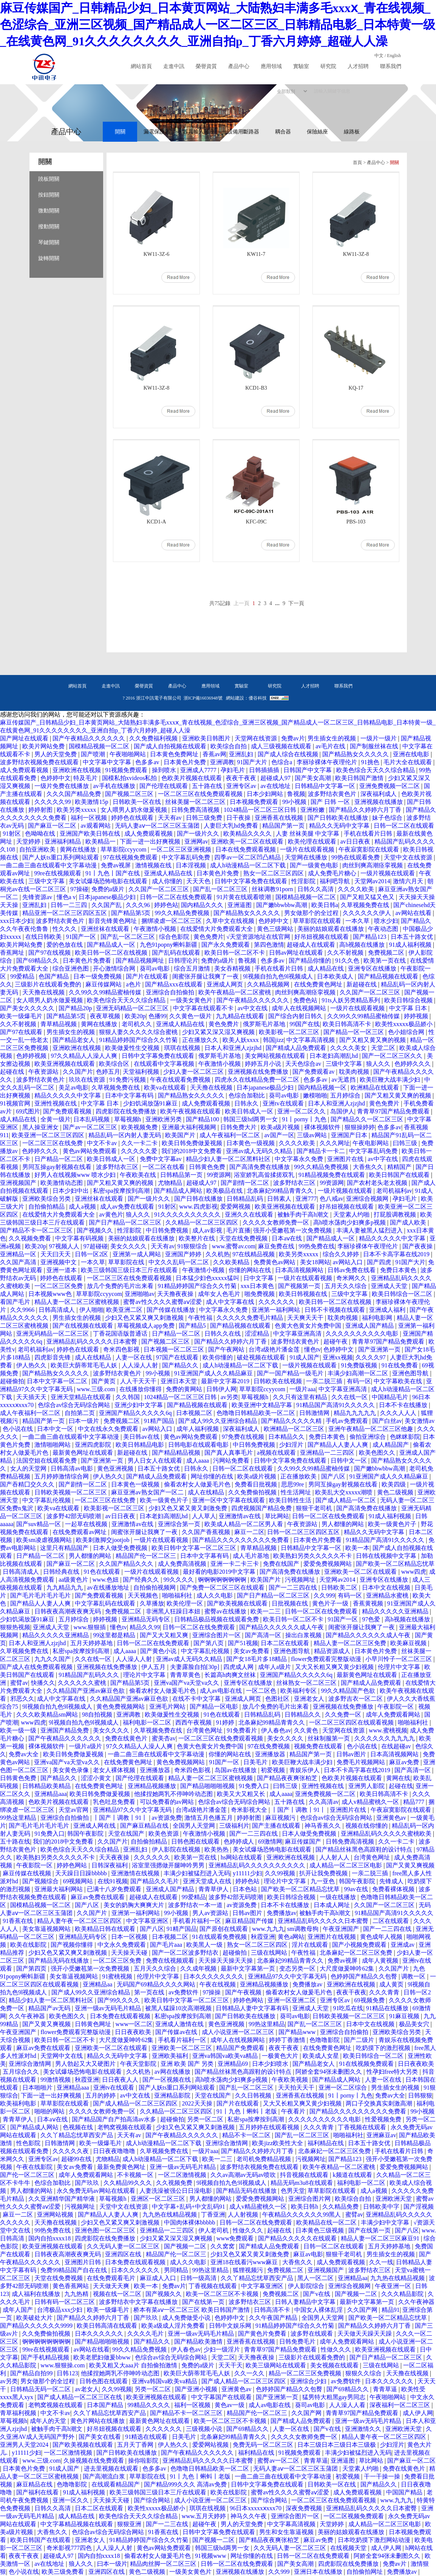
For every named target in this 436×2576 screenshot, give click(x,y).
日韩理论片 (183, 960)
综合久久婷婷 (341, 1254)
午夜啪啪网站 (128, 754)
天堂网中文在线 (62, 2056)
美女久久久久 (129, 1246)
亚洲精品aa (98, 1984)
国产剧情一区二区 (246, 1183)
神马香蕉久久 (323, 1825)
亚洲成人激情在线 (180, 2024)
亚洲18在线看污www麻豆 (245, 2262)
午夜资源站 (44, 1071)
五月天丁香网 (136, 2444)
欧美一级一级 (19, 1730)
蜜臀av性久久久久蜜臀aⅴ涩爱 (163, 1302)
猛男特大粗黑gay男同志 (334, 2397)
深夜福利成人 (379, 794)
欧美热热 (217, 1849)
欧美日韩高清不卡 (348, 1024)
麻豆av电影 (308, 2254)
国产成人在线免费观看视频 (37, 1667)
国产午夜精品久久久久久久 (90, 738)
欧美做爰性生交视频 (133, 1048)
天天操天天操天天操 (226, 1960)
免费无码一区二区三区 (264, 2444)
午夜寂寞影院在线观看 (369, 849)
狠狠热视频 (15, 1627)
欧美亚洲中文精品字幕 (263, 1405)
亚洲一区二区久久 (302, 1111)
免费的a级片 (108, 889)
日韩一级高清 (199, 2278)
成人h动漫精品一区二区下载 (248, 865)
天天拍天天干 (297, 2087)
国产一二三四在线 (293, 1587)
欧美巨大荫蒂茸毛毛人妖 (85, 1365)
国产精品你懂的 (310, 960)
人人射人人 (335, 1857)
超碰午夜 (336, 1341)
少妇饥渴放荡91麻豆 (151, 1103)
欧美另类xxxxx (77, 810)
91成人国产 (304, 1357)
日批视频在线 (290, 1603)
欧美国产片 (181, 1135)
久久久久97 (371, 1357)
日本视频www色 (50, 1294)
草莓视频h (128, 1119)
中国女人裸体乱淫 (319, 2310)
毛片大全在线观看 (408, 762)
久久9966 (23, 1310)
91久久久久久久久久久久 (188, 1214)
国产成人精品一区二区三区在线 (80, 2397)
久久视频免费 (175, 2183)
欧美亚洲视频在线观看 (65, 1063)
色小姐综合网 (407, 1032)
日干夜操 (239, 817)
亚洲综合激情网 (31, 2063)
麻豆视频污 (281, 1817)
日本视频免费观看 (255, 802)
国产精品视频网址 (140, 960)
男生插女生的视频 (332, 738)
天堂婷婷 (29, 841)
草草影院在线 (127, 1262)
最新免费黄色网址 (122, 2167)
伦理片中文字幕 (400, 1667)
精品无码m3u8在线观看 (302, 2183)
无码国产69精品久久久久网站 (157, 1984)
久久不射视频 (346, 952)
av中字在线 (383, 1159)
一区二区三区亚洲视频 (182, 849)
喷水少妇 (386, 921)
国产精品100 (203, 1119)
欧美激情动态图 (62, 1183)
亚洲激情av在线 (240, 1516)
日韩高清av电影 (72, 1468)
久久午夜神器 (27, 2016)
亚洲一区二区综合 (343, 2087)
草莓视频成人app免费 (146, 1325)
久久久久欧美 (357, 889)
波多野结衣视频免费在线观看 (40, 762)
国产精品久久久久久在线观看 (298, 2238)
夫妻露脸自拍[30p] (195, 1667)
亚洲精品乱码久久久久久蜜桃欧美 (387, 1833)
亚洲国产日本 (350, 1135)
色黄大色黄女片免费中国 (309, 1325)
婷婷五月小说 (264, 1063)
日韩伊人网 (221, 1389)
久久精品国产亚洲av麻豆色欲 (86, 1690)
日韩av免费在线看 (352, 1270)
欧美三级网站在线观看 (277, 2365)
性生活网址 (296, 1492)
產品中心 (238, 66)
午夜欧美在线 (139, 1175)
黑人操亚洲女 (41, 1127)
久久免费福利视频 (154, 738)
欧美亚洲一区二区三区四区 (49, 1135)
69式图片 (28, 1111)
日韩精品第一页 (182, 1175)
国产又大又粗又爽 (165, 1635)
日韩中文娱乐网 (231, 2325)
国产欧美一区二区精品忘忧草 (395, 1563)
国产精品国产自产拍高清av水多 (115, 2119)
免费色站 (306, 1000)
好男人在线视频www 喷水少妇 (75, 1175)
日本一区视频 (130, 1937)
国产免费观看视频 (68, 1111)
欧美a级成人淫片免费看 (173, 2325)
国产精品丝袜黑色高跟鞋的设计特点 (364, 1849)
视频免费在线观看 (319, 1746)
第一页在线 (150, 1992)
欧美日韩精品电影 (140, 1444)
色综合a (282, 762)
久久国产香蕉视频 (207, 1532)
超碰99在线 (77, 2159)
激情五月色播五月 (209, 1817)
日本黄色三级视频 (320, 2230)
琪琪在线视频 (183, 1048)
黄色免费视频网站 (121, 1706)
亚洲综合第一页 (180, 1524)
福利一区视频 (89, 817)
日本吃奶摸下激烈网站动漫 (375, 2540)
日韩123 (67, 2373)
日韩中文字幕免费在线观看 (252, 881)
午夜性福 (201, 1317)
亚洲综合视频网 (368, 1198)
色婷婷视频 (32, 1056)
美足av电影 (73, 1087)
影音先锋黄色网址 (113, 921)
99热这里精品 (19, 1817)
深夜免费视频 (304, 2508)
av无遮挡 (344, 1079)
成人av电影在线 (221, 1690)
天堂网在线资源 (256, 738)
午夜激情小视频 (156, 929)
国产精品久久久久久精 (292, 1421)
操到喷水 (165, 770)
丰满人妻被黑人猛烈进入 (370, 1230)
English (394, 55)
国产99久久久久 (119, 2000)
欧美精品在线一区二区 (327, 2222)
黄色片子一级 (331, 1603)
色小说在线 (18, 1429)
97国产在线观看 (178, 1357)
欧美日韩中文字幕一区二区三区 (195, 1548)
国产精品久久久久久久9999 (37, 2325)
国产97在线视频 (50, 952)
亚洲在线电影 (412, 754)
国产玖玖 (87, 2183)
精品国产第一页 (284, 825)
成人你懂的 (168, 881)
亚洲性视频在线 (56, 1103)
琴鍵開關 (48, 242)
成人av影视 (208, 1230)
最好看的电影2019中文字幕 (220, 1571)
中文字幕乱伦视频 (47, 1500)
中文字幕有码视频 (80, 1238)
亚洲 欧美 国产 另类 (188, 2063)
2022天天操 (198, 2103)
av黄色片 (111, 1214)
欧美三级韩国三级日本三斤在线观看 (130, 1270)
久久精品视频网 (269, 984)
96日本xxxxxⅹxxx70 (256, 2508)
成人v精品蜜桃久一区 (371, 1802)
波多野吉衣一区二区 (356, 1698)
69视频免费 (370, 2000)
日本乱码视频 (92, 1119)
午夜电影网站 (371, 1143)
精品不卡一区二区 (247, 2135)
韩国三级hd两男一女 (251, 1119)
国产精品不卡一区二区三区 (37, 1230)
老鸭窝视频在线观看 (125, 2127)
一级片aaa (302, 1389)
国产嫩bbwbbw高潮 (282, 905)
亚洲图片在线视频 (332, 1937)
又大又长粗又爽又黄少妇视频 (335, 1667)
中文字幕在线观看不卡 (204, 1008)
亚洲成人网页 (225, 984)
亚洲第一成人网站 (137, 1254)
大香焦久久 (369, 1167)
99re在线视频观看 (58, 873)
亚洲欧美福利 (171, 2056)
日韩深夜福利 (110, 1865)
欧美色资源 (164, 1833)
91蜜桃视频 (118, 1976)
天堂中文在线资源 (409, 857)
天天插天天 (32, 1397)
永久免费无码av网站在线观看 (96, 2190)
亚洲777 (306, 1198)
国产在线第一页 (370, 2230)
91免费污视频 (128, 1079)
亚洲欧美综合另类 (47, 1198)
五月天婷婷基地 (92, 1643)
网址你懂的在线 (213, 1476)
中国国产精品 (405, 2492)
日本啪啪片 (38, 2087)
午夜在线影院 (35, 2167)
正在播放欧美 (299, 1476)
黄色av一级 (230, 2405)
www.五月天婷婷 (205, 2516)
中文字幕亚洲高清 (298, 1333)
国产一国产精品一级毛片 (291, 1373)
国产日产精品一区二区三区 (126, 1222)
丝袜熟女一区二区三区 (307, 1683)
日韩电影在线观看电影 (199, 1444)
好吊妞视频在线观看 (322, 936)
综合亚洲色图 (71, 968)
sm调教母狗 (303, 1929)
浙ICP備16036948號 (203, 698)
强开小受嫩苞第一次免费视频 (293, 1230)
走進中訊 (173, 66)
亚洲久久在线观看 (250, 1214)
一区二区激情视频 (183, 2175)
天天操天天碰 (130, 1952)
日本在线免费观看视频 (246, 849)
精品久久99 (145, 1627)
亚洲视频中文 (59, 1262)
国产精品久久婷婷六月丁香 (366, 810)
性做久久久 (248, 2230)
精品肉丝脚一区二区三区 (164, 2564)
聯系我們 (390, 66)
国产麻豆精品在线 (145, 1825)
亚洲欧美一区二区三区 (182, 2048)
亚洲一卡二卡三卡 (235, 1563)
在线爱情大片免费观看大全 (217, 929)
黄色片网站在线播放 (98, 2421)
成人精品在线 (326, 968)
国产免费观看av (314, 1071)
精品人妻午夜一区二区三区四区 (80, 1921)
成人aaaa (198, 1460)
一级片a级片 (86, 1746)
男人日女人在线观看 (156, 1460)
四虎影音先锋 (53, 1357)
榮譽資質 (206, 66)
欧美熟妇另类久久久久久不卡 (313, 1556)
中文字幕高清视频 (311, 1040)
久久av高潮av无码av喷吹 (243, 2175)
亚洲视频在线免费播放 (259, 1071)
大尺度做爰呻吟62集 (348, 1968)
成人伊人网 (418, 2413)
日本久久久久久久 (136, 2270)
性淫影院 (304, 881)
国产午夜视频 (244, 1992)
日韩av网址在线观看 (297, 952)
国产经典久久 (142, 1579)
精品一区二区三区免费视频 (306, 2373)
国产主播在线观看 (277, 1825)
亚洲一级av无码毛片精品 (108, 2008)
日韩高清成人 (57, 1310)
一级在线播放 (338, 1897)
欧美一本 (357, 1548)
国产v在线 (317, 2294)
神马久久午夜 (249, 2516)
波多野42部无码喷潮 (74, 1516)
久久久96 (139, 905)
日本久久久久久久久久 (214, 1976)
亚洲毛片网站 (168, 1706)
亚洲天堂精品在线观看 (82, 1397)
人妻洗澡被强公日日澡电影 (176, 2190)
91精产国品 (160, 1421)
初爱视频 (273, 1770)
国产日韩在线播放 (199, 1198)
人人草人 (204, 1516)
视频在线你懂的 (367, 1825)
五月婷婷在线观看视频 (270, 2127)
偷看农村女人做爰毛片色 (198, 1484)
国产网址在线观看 (25, 738)
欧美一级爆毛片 (22, 1016)
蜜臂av (19, 1683)
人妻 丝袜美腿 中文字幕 (308, 833)
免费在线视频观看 (171, 1960)
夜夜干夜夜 (242, 778)
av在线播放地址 (108, 1587)
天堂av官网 (74, 1810)
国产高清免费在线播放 (260, 1167)
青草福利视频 (19, 2413)
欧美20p (135, 1016)
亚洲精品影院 (173, 2095)
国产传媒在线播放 (171, 1310)
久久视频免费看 (31, 1238)
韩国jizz (273, 1040)
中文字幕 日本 (408, 1008)
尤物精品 (171, 1183)
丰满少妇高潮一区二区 (359, 1373)
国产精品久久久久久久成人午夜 (282, 1627)
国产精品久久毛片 (155, 1881)
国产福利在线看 (38, 2492)
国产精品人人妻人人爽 (339, 1444)
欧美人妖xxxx (241, 1040)
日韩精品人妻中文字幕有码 (253, 2008)
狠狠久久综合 (364, 2373)
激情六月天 (409, 881)
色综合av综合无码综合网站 (74, 1405)
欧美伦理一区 (185, 1603)
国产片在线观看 (148, 976)
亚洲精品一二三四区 (328, 1452)
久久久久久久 (277, 1302)
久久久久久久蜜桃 (83, 1683)
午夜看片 (294, 2111)
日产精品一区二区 (59, 1159)
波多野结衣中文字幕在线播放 (139, 2302)
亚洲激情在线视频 (136, 1873)
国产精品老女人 (74, 1040)
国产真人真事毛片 (229, 1452)
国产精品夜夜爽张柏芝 (288, 1778)
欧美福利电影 (19, 2103)
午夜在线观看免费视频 (181, 1079)
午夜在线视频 (218, 1984)
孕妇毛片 (233, 770)
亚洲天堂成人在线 (208, 1881)
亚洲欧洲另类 (164, 1119)
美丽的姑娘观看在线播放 (331, 929)
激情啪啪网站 (53, 1444)
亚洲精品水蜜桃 (388, 1595)
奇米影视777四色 (69, 2548)
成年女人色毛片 (220, 1294)
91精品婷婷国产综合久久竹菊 (139, 1040)
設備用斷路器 (243, 132)
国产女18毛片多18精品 (257, 1659)
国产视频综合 (41, 1881)
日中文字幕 (259, 1278)
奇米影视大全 (250, 1810)
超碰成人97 (276, 778)
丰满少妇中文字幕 (386, 2222)
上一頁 (241, 603)
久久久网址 (335, 1143)
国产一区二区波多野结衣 (186, 1952)
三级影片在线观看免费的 (49, 984)
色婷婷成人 (239, 1841)
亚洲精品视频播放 (153, 1786)
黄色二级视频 (396, 1492)
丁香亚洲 (213, 2214)
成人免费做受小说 (187, 2317)
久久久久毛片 (146, 2333)
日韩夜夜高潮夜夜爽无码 (68, 1611)
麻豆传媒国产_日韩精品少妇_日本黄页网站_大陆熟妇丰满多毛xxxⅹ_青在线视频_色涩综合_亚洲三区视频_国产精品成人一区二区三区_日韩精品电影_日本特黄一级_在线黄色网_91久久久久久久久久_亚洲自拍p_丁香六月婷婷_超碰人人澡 (217, 24)
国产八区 (334, 1476)
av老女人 (87, 2389)
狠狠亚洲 (130, 2524)
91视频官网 (16, 1103)
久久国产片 (78, 1071)
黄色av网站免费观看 (90, 1151)
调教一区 (414, 1976)
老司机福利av (394, 1190)
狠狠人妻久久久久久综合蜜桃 (139, 1032)
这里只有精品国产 (65, 1548)
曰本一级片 (84, 1421)
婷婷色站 (166, 905)
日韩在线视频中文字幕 (387, 1556)
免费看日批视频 (256, 1484)
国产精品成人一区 (112, 944)
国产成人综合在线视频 (289, 754)
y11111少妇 (247, 1873)
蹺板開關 (48, 179)
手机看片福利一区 (198, 1921)
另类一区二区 (206, 2119)
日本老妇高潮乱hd (334, 1056)
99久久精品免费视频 (183, 913)
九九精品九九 (65, 1587)
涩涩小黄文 (97, 1778)
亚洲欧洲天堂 (394, 2198)
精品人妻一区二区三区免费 (351, 1643)
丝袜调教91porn (273, 889)
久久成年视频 (199, 1968)
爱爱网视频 (236, 1206)
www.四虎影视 (198, 1206)
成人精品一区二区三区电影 (346, 1865)
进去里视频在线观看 (112, 2468)
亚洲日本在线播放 (319, 2571)
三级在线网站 (270, 1952)
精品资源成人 (333, 1651)
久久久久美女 (349, 1048)
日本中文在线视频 (387, 1587)
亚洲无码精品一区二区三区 (133, 1008)
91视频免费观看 (127, 770)
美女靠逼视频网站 (47, 1929)
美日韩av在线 (142, 1437)
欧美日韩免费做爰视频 (193, 1143)
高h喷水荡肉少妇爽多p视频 (350, 1222)
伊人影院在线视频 (177, 1849)
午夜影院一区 (396, 1706)
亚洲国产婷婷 (184, 1254)
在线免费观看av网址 (80, 1532)
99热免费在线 (316, 1246)
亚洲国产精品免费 (65, 1730)
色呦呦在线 (41, 833)
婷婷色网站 (72, 1865)
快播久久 (43, 1683)
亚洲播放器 (271, 1754)
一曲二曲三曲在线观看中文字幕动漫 (49, 865)
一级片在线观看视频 (308, 849)
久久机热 (218, 1254)
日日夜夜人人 (121, 2079)
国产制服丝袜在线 (375, 746)
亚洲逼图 (240, 905)
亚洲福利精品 (63, 841)
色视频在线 (78, 2127)
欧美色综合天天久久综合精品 (376, 770)
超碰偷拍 (12, 1381)
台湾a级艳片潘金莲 (275, 1349)
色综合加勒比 (247, 1095)
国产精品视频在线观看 (389, 976)
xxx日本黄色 (258, 1286)
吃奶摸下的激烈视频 (384, 2048)
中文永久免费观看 (122, 1944)
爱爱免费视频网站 (328, 1563)
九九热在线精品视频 (170, 2214)
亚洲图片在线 (346, 1159)
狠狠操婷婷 (360, 1127)
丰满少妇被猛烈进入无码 (197, 1873)
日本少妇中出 (71, 1190)
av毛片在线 (331, 746)
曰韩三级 (406, 1143)
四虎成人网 (239, 1667)
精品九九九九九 (355, 1413)
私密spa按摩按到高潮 (122, 1190)
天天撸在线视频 (44, 992)
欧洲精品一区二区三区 (295, 1429)
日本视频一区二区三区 (175, 1349)
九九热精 (77, 2294)
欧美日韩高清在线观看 (108, 2325)
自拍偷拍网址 (365, 2571)
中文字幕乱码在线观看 (106, 1603)
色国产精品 (54, 976)
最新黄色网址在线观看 (83, 1452)
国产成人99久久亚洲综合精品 (218, 1421)
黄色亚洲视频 (116, 1468)
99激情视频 (56, 2079)
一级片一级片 (379, 738)
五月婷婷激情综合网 (62, 1476)
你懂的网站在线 (250, 1270)
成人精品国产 (391, 1444)
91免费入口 (255, 1786)
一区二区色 (262, 1690)
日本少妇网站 (265, 794)
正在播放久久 (201, 1040)
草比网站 (277, 1516)
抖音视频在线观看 (305, 2175)
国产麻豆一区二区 (53, 825)
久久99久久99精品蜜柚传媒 (106, 992)
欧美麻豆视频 (409, 1643)
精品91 (391, 2310)
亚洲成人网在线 (95, 1825)
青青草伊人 (214, 1889)
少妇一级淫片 (222, 2349)
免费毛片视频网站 (362, 1762)
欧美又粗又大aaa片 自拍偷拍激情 (134, 2365)
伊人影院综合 (307, 2286)
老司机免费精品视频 (264, 2159)
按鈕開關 (48, 195)
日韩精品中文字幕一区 (326, 786)
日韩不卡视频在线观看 (335, 1310)
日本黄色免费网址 (175, 754)
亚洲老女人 (310, 1698)
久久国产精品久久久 (127, 1563)
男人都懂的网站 (343, 1524)
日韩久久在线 (223, 1333)
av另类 (229, 1397)
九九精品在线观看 (241, 1016)
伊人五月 (154, 1667)
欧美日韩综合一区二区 (403, 1294)
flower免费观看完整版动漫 (327, 1659)
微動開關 (48, 211)
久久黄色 (307, 1730)
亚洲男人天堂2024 (25, 2444)
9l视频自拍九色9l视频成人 (278, 976)
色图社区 (278, 1698)
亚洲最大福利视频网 (190, 1127)
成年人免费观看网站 (394, 1714)
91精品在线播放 (388, 2008)
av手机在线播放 (114, 786)
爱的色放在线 (65, 944)
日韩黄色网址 (94, 2024)
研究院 (328, 66)
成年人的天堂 (49, 2421)
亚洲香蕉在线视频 (280, 817)
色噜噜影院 (325, 2040)
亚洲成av (403, 1944)
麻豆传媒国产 (304, 1841)
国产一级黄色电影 (315, 865)
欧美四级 (394, 1484)
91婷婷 (226, 1722)
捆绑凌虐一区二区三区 (172, 921)
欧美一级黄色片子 (165, 1500)
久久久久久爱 (140, 1151)
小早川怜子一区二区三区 (399, 1659)
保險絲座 (317, 132)
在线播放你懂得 (141, 1389)
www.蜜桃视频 (388, 1730)
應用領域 (271, 66)
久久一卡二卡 (140, 1143)
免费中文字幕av (161, 1159)
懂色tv (312, 1349)
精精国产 (400, 1167)
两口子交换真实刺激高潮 (380, 2103)
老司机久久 (137, 1024)
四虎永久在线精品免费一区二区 (258, 1079)
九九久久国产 (53, 1659)
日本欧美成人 (336, 976)
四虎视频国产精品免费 (262, 1508)
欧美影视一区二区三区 (290, 1032)
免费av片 (293, 738)
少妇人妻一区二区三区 (194, 1071)
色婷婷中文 (55, 778)
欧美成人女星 (321, 2056)
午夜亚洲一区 (394, 2286)
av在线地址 (276, 786)
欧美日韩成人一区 (250, 1111)
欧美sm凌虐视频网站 (44, 1540)
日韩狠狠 (420, 2095)
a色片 (134, 984)
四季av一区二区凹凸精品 (248, 857)
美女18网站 (315, 1262)
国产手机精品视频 (46, 2357)
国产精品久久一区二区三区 (368, 1119)
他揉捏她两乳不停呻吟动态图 (174, 1794)
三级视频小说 (205, 2429)
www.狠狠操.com (63, 2365)
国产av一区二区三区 (90, 1127)
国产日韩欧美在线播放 (339, 817)
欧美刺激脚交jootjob (103, 1540)
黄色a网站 (291, 1937)
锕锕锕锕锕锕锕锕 (223, 1579)
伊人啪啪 (91, 1310)
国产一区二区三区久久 (393, 1056)
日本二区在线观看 (286, 1643)
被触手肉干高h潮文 (303, 1214)
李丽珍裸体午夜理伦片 (328, 762)
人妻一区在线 (134, 1357)
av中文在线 (253, 1008)
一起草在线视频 (87, 1524)
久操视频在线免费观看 (94, 2460)
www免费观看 (235, 2238)
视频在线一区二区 (118, 2294)
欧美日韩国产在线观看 (400, 1175)
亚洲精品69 (233, 2063)
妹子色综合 (388, 817)
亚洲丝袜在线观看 (106, 929)
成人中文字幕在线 (231, 1302)
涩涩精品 (258, 1333)
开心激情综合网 (115, 968)
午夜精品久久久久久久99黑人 (302, 2214)
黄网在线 (398, 1778)
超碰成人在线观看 (312, 944)
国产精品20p (76, 1008)
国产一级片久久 (199, 833)
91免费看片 (242, 1730)
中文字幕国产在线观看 (222, 2397)
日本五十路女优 (412, 936)
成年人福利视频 (198, 1429)
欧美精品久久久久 (248, 833)
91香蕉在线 (18, 1921)
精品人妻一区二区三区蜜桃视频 (77, 1302)
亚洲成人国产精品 (370, 1325)
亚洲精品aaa (50, 1794)
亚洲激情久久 (364, 2429)
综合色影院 (175, 936)
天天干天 (230, 2365)
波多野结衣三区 (118, 1167)
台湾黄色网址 (205, 1730)
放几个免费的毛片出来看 (121, 1286)
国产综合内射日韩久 (296, 1016)
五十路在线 (208, 786)
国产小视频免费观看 (360, 1944)
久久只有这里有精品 (301, 1397)
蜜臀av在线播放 (226, 1611)
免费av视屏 (116, 865)
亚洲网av (196, 841)
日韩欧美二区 (340, 1587)
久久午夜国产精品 (274, 2317)
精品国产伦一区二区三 (147, 1556)
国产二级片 (360, 2040)
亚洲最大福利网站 (59, 1889)
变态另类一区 (298, 1968)
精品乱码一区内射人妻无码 (125, 1135)
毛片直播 (238, 1230)
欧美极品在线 (225, 1190)
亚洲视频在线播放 (379, 802)
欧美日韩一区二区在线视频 (112, 952)
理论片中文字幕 (145, 1675)
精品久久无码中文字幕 (340, 825)
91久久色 (348, 960)
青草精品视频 (59, 1024)
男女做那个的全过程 (312, 913)
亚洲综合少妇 (309, 2381)
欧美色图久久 (378, 1452)
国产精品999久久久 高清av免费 (186, 2484)
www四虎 (414, 1571)
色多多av (148, 762)
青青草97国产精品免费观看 (394, 1111)
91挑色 (371, 762)
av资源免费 (167, 1817)
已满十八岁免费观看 (115, 1889)
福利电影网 (378, 1317)
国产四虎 (380, 1262)
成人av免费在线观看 (128, 1206)
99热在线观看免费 (356, 857)
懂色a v (66, 897)
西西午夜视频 (194, 1722)
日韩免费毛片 (298, 2341)
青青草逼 (386, 2389)
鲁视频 (296, 794)
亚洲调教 (222, 762)
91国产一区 (81, 936)
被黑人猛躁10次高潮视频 (179, 2008)
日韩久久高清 (316, 889)
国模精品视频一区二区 (100, 746)
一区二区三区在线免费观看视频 (201, 794)
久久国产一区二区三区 (159, 889)
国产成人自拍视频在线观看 (171, 746)
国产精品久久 (181, 1365)
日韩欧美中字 (382, 2206)
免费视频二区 (387, 952)
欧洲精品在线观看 (375, 1087)
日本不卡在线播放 (404, 1405)
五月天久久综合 (346, 1286)
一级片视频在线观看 (388, 873)
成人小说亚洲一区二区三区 (239, 2032)
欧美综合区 (115, 1063)
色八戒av (331, 1198)
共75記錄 (219, 603)
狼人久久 (379, 1063)
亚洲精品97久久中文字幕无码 (133, 1810)
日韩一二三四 (69, 905)
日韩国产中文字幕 (308, 770)
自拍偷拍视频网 (155, 1587)
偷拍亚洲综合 (368, 1437)
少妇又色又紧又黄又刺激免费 (188, 1508)
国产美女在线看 (100, 2437)
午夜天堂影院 (139, 2063)
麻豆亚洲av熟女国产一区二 (148, 1492)
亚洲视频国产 (19, 1183)
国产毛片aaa (167, 1944)
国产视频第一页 (300, 1286)
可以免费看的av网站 (167, 1802)
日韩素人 (280, 1198)
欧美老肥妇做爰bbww (102, 2357)
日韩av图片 (352, 1754)
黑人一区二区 (316, 2278)
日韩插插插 (265, 770)
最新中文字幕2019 (226, 1381)
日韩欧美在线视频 (278, 1381)
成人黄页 (392, 1984)
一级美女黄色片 (192, 1000)
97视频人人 (65, 1246)
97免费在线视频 (244, 1437)
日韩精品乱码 (245, 1198)
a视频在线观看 (277, 1452)
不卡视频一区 (136, 2175)
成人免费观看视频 (25, 770)
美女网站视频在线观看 (276, 1056)
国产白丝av (387, 1421)
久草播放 (152, 1603)
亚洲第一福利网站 (276, 1310)
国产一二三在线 (168, 2524)
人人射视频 (244, 2214)
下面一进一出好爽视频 (151, 841)
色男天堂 (293, 2190)
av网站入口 (348, 1262)
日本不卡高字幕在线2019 (397, 1254)
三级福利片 (234, 1825)
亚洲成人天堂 (390, 1286)
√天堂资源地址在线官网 (259, 936)
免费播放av (282, 1913)
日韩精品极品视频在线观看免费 (217, 1619)
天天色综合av (304, 1063)
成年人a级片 (275, 1667)
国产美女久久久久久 (28, 1008)
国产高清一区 (264, 1635)
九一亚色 (323, 1881)
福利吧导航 (335, 881)
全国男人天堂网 (194, 1825)
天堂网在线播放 (307, 857)
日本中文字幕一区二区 (58, 1381)
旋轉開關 (48, 258)
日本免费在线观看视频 (121, 2016)
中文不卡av (102, 1143)
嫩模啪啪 (315, 1095)
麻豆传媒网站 (104, 984)
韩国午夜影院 (86, 1833)
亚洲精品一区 (19, 1254)
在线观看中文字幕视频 (165, 1063)
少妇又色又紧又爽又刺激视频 (145, 1317)
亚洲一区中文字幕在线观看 (229, 1500)
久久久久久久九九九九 (385, 1738)
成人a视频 (83, 1206)
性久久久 (65, 929)
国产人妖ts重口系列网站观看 (61, 857)
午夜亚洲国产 (341, 1929)
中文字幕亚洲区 (148, 1921)
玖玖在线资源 (88, 1079)
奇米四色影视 (122, 1349)
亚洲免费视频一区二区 (390, 786)
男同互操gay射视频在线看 (57, 1167)
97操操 (212, 1992)
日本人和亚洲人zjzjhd (233, 1048)
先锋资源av (38, 897)
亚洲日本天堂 (179, 1381)
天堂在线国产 (127, 1833)
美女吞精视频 (233, 968)
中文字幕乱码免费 (187, 857)
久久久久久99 (53, 802)
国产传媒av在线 (177, 2032)
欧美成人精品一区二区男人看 (244, 1524)
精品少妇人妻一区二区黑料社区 (229, 1159)
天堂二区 (384, 1048)
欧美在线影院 (29, 1944)
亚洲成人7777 (199, 770)
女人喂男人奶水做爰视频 (134, 810)
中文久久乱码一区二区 (179, 1262)
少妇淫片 (292, 1444)
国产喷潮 (94, 754)
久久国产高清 (19, 1262)
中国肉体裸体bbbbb (190, 2222)
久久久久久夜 (71, 2151)
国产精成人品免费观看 (297, 1048)
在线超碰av (397, 1746)
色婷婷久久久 (413, 1063)
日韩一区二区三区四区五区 (304, 1532)
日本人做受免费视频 (121, 1548)
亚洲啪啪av (140, 1294)
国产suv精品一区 (39, 1524)
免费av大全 (24, 1754)
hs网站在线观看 (242, 1857)
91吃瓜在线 (348, 2008)
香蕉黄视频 (369, 1603)
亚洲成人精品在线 (169, 873)
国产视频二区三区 (130, 794)
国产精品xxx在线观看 (174, 984)
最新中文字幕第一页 (249, 1968)
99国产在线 (304, 1024)
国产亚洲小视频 (197, 2389)
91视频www (211, 2556)
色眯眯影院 (405, 1437)
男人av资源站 (211, 1913)
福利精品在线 (326, 2143)
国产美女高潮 (313, 778)
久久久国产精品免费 (74, 794)
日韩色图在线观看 (196, 1841)
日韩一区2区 (92, 1254)
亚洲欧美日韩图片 (207, 738)
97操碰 (79, 889)
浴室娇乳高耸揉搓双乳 (265, 1175)
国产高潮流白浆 (105, 2476)
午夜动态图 (384, 929)
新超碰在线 (362, 984)
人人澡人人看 (348, 2405)
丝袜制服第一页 (329, 1738)
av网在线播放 (173, 2071)
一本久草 (358, 921)
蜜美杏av (164, 1738)
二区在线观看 (391, 1921)
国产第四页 (32, 1968)
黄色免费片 (208, 936)
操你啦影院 (144, 2460)
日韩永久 (247, 1103)
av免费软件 (184, 1992)
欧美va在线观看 (165, 1087)
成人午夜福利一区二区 (230, 1135)
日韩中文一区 (349, 1460)
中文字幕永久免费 (300, 1159)
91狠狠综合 (193, 1246)
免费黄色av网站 (275, 1262)
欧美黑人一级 (205, 1944)
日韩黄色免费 (208, 1167)
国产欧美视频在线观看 (238, 1603)
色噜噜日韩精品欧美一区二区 (256, 1413)
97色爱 (372, 1619)
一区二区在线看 (164, 1167)
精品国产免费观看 (241, 2048)
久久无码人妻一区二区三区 (124, 2246)
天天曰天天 (56, 1254)
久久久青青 (385, 1992)
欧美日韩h (305, 2206)
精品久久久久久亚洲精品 (396, 1611)
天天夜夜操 (115, 1857)
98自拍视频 (98, 1714)
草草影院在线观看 (318, 921)
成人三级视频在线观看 (282, 746)
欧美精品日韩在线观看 (106, 1929)
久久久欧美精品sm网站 (47, 1714)
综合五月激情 (193, 968)
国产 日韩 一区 (331, 802)
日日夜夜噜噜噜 (115, 2151)
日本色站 (245, 1889)
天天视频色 (143, 1595)
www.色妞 (107, 1579)
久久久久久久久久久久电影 (363, 1333)
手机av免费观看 (347, 1421)
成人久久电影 (215, 1595)
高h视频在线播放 (362, 944)
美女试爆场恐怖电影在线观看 (109, 881)
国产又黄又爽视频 (410, 1865)
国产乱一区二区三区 (221, 889)
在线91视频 (112, 1881)
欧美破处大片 (35, 2317)
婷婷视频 (417, 1016)
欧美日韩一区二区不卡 (235, 952)
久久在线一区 (350, 1397)
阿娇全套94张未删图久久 (329, 2071)
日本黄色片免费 (185, 762)
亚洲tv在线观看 (284, 1103)
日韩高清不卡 (273, 2310)
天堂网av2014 (372, 881)
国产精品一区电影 (215, 1706)
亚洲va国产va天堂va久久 (187, 1683)
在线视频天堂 (349, 2548)
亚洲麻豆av (381, 2135)
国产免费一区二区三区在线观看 (223, 1587)
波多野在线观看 (312, 2333)
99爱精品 (23, 976)
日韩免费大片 (239, 1127)
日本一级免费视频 (98, 976)
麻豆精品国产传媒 (250, 1921)
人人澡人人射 (140, 1365)
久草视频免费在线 (366, 905)
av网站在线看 (414, 913)
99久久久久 (179, 1579)
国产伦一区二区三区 (28, 2175)
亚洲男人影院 (367, 1786)
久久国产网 (363, 2310)
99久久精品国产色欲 (349, 1690)
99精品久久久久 (150, 2405)
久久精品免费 (341, 2206)
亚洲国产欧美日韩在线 (91, 833)
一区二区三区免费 (59, 1286)
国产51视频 (243, 1643)
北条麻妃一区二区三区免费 (357, 1952)
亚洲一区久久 (71, 2500)
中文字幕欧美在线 (399, 1381)
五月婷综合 (346, 1095)
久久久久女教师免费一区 (277, 1222)
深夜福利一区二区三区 (400, 2405)
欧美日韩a (324, 905)
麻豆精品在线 (35, 2484)
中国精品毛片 (391, 1397)
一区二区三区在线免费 (53, 1143)
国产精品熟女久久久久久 (356, 754)
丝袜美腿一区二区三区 (196, 802)
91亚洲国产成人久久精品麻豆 (214, 1373)
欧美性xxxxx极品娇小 (404, 1024)
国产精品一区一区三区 (354, 1032)
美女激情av (419, 1421)
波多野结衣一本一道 (196, 1905)
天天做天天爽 (112, 2286)
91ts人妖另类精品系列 (352, 1000)
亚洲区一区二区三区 (159, 2198)
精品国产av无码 (50, 2008)
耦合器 (283, 132)
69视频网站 (78, 1881)
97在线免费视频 (269, 1746)
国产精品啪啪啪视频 (208, 1786)
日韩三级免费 (205, 817)
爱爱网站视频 (211, 2444)
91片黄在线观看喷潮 (244, 897)
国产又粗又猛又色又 (368, 897)
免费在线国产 (282, 1563)
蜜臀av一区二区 (279, 2460)
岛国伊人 (342, 1111)
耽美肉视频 (355, 1071)
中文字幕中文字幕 (108, 762)
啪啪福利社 (178, 1595)
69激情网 (270, 1841)
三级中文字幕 (47, 881)
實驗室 (301, 66)
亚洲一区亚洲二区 (292, 2000)
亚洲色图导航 (411, 1373)
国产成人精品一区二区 (346, 1500)
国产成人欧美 (409, 1222)
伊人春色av (276, 1730)
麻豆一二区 (249, 1532)
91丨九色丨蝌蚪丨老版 (247, 2111)
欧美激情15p (92, 802)
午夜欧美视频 (290, 2079)
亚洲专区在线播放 (373, 968)
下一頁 (296, 603)
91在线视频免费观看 (367, 2063)
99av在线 (356, 1889)
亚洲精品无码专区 (147, 1619)
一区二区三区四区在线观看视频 (352, 1722)
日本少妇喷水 (271, 2063)
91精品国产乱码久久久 (90, 1675)
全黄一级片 (55, 1119)
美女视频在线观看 (335, 2365)
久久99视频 (281, 1873)
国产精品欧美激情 (199, 2341)
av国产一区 (279, 1135)
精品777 (414, 1802)
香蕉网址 (13, 952)
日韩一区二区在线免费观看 (177, 897)
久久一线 (381, 2262)
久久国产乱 (107, 905)
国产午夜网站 (227, 1349)
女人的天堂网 (29, 1468)
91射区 (12, 833)
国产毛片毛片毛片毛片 (41, 1595)
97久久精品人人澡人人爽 (85, 1056)
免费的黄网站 (185, 1389)
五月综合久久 (21, 2071)
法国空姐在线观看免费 (47, 1460)
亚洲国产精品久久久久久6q (136, 1413)
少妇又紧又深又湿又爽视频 (219, 1032)
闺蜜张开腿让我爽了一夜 (206, 976)
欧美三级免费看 (63, 2571)
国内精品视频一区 (323, 1087)
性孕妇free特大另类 (393, 2071)
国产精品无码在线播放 (59, 1960)
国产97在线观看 (22, 1032)
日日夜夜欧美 (134, 2032)
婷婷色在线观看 (133, 817)
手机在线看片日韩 (369, 833)
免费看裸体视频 (394, 1889)
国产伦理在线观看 (164, 786)
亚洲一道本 (62, 1270)
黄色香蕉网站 (71, 2286)
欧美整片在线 (197, 1238)
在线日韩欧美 (44, 936)
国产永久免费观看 (226, 944)
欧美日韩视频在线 (304, 1294)
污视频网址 (301, 1579)
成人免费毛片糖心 (333, 873)
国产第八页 (209, 1643)
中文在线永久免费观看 (109, 1429)
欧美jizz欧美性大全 (278, 2143)
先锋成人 (392, 1881)
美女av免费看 (252, 1651)
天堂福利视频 (142, 1071)
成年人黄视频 (381, 1960)
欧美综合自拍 (229, 746)
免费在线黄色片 (127, 1738)
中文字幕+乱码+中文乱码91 (189, 2206)
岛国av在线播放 (236, 1770)
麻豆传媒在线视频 (28, 1873)
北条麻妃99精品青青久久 (281, 1190)
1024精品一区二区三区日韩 (261, 810)
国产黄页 (104, 1381)
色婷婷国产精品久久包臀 (365, 1976)
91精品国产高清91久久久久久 (336, 1405)
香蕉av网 (214, 754)
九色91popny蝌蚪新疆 (169, 944)
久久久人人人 (399, 1413)
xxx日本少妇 (16, 921)
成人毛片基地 (252, 1556)
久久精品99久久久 (128, 2183)
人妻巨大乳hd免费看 (232, 825)
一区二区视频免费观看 (354, 2516)
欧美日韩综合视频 (409, 1000)
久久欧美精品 (232, 1262)
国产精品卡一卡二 (321, 1151)
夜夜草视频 (106, 1016)
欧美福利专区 (299, 1690)
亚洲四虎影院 (94, 1444)
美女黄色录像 (71, 1770)
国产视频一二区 (186, 2246)
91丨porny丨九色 (305, 1119)
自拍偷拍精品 (47, 1206)
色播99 (157, 1016)
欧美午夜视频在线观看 (191, 1111)
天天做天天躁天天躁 (365, 2333)
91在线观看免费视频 (220, 1937)
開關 (120, 132)
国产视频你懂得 (72, 1944)
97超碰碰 (95, 1246)
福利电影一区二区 (148, 1722)
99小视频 (295, 802)
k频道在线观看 (353, 2175)
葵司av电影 (155, 968)
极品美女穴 (415, 2024)
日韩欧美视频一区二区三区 (71, 1492)
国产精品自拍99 (32, 2373)
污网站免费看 (232, 1460)
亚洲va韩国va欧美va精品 (225, 2056)
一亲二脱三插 (325, 1381)
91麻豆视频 (405, 2016)
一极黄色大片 (281, 2056)
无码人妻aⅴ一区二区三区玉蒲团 (158, 825)
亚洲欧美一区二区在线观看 (248, 841)
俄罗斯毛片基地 (265, 1024)
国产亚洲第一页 (380, 1349)
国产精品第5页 (131, 913)
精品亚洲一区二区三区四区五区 (65, 913)
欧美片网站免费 (44, 746)
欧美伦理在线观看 (313, 841)
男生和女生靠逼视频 (287, 2532)
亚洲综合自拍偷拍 (171, 992)
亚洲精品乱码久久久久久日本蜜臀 (92, 1341)
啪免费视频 (260, 1294)
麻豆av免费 (405, 1762)
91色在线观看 (103, 1571)
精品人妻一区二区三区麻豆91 (381, 2238)
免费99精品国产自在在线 (74, 2270)
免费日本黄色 (399, 1270)
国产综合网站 (153, 2500)
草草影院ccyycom (124, 849)
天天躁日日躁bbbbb (81, 1873)
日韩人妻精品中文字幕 (306, 2302)
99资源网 (219, 1175)
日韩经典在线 (62, 1571)
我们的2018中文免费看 (192, 1151)
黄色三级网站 (276, 929)
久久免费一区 (344, 1714)
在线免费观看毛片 (112, 2278)
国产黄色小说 (159, 1651)
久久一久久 (250, 2373)
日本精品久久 (287, 1437)
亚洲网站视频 (56, 2214)
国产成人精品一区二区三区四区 (136, 2103)
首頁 (357, 162)
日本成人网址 (332, 1905)
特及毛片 (86, 778)
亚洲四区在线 (124, 2254)
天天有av (170, 817)
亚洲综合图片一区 (217, 1635)
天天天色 (199, 881)
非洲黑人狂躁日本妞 (174, 1611)
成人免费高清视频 (183, 1563)
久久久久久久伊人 (368, 913)
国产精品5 (193, 1325)
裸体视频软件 (323, 1127)
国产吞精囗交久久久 (28, 1484)
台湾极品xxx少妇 (60, 2310)
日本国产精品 (106, 2405)
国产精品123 (370, 936)
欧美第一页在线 (385, 960)
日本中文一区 (56, 1429)
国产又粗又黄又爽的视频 (373, 1040)
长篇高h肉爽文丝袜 (230, 1675)
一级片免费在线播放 (62, 786)
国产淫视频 (419, 2206)
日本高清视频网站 (300, 1270)
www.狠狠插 (90, 1627)
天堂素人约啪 (352, 1214)
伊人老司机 (214, 2230)
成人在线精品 (94, 1357)
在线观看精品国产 (116, 2484)
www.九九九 (268, 1929)
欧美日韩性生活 (291, 1500)
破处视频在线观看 (262, 1357)
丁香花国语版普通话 (121, 1333)
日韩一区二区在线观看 (404, 825)
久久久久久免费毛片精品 (250, 1317)
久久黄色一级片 (191, 1016)
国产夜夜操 (418, 1246)
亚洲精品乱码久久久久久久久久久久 (258, 1865)
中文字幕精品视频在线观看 (77, 2524)
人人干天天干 (139, 1381)
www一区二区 (134, 2024)
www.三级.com (96, 1389)
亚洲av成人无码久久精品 (260, 1151)
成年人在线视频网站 (300, 1008)
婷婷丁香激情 (288, 2040)
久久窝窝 (223, 2246)
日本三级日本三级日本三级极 (337, 2444)
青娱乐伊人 (305, 1770)
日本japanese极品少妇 (108, 897)
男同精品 (177, 2270)
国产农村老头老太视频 (378, 1183)
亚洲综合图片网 (310, 2198)
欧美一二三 (266, 1611)
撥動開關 (48, 226)
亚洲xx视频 (338, 1357)
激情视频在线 (154, 865)
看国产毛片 (16, 1302)
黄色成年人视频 (382, 1937)
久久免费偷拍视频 (253, 1492)
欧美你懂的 (218, 1357)
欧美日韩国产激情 (360, 778)
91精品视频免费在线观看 (332, 1175)
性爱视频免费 (384, 2119)
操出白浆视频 (304, 1635)
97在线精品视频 (254, 1254)
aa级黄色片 (74, 1579)
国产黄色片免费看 (263, 2333)
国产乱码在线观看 (177, 952)
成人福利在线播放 (37, 2294)
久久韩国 (128, 1397)
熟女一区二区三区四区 (274, 873)
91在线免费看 (400, 1365)
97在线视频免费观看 (131, 857)
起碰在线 (13, 1071)
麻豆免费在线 (277, 1246)
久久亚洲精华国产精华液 (62, 2198)
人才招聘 (358, 66)
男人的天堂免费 (56, 754)
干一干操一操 (383, 2476)
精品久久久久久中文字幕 (68, 1095)
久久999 (324, 1595)
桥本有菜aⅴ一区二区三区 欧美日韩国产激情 (192, 2310)
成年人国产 (18, 2310)
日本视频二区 (195, 1413)
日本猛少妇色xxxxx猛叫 (208, 1278)
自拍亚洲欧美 (38, 849)
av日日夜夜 (356, 841)
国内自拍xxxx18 (50, 2238)
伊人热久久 (32, 1365)
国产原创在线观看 (224, 1929)
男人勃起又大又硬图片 (86, 2063)
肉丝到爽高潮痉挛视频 (373, 865)
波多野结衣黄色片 (333, 794)
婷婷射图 (41, 810)
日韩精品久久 (303, 1714)
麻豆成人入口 (159, 2278)
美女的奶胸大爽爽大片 (134, 1905)
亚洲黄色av (392, 1817)
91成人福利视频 (411, 944)
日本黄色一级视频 (251, 1143)
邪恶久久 (22, 1698)
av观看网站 (96, 825)
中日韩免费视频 (168, 1230)
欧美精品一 (101, 841)
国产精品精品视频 (177, 1452)
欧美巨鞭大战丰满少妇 (391, 1079)
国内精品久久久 (203, 905)
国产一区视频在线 (167, 2079)
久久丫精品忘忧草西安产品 (77, 2135)
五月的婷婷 (101, 2095)
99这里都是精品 (115, 1635)
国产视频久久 (95, 1230)
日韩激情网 (315, 1413)
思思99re (293, 1484)
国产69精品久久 (38, 960)
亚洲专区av (242, 786)
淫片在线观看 (310, 1944)
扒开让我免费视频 (324, 1873)
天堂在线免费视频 (244, 1238)
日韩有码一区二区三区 (65, 2302)
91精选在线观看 (147, 2437)
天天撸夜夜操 (176, 1294)
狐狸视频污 (248, 2270)
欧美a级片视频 (281, 1127)
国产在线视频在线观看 (83, 1325)
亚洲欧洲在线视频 (77, 770)
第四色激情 (269, 944)
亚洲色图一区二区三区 (106, 2230)
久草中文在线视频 (231, 921)
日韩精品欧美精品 (47, 1786)
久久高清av (324, 1802)
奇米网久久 (352, 1278)
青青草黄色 (186, 1675)
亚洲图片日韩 (83, 2262)
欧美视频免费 (140, 1127)
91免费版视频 (360, 1365)
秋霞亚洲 (263, 1937)
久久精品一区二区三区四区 (202, 1222)
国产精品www (297, 2032)
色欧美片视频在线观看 (192, 778)
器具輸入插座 (199, 132)
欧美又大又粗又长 (242, 1794)
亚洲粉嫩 (313, 810)
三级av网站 (312, 1135)
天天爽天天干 (306, 1317)
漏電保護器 (157, 132)
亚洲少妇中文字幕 (139, 1405)
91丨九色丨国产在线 (113, 873)
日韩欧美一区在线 (137, 802)
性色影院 (29, 2143)
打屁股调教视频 (395, 1214)
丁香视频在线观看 (363, 2127)
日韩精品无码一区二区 (41, 2389)
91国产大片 (253, 762)
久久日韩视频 (254, 2095)
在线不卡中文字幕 (197, 1698)
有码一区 (359, 1381)
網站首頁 (141, 66)
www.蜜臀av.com (233, 1246)
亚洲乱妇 (242, 754)
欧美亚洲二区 (125, 1310)
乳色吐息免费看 (115, 1802)
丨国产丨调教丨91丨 (299, 1810)
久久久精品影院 (403, 2294)
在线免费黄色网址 (319, 984)
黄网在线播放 (78, 849)
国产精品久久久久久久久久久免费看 (241, 1540)
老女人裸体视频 (115, 1770)
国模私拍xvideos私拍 (130, 778)
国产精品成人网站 (179, 1190)
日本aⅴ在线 (287, 1238)
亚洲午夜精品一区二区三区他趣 (371, 1429)
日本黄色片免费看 (88, 960)
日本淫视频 (191, 865)
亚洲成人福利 (388, 1310)
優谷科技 (258, 698)
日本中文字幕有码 (130, 1095)
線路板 (352, 132)
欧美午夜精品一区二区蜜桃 (235, 992)
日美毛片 (256, 1762)
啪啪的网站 (50, 2111)
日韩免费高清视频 (196, 810)
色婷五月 (108, 1071)
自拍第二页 (80, 1413)
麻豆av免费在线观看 (98, 1897)
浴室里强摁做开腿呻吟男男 (169, 1865)
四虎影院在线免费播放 (127, 1111)
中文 (378, 55)
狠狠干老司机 (315, 1508)
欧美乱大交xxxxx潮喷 (344, 1492)
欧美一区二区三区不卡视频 (223, 2294)
